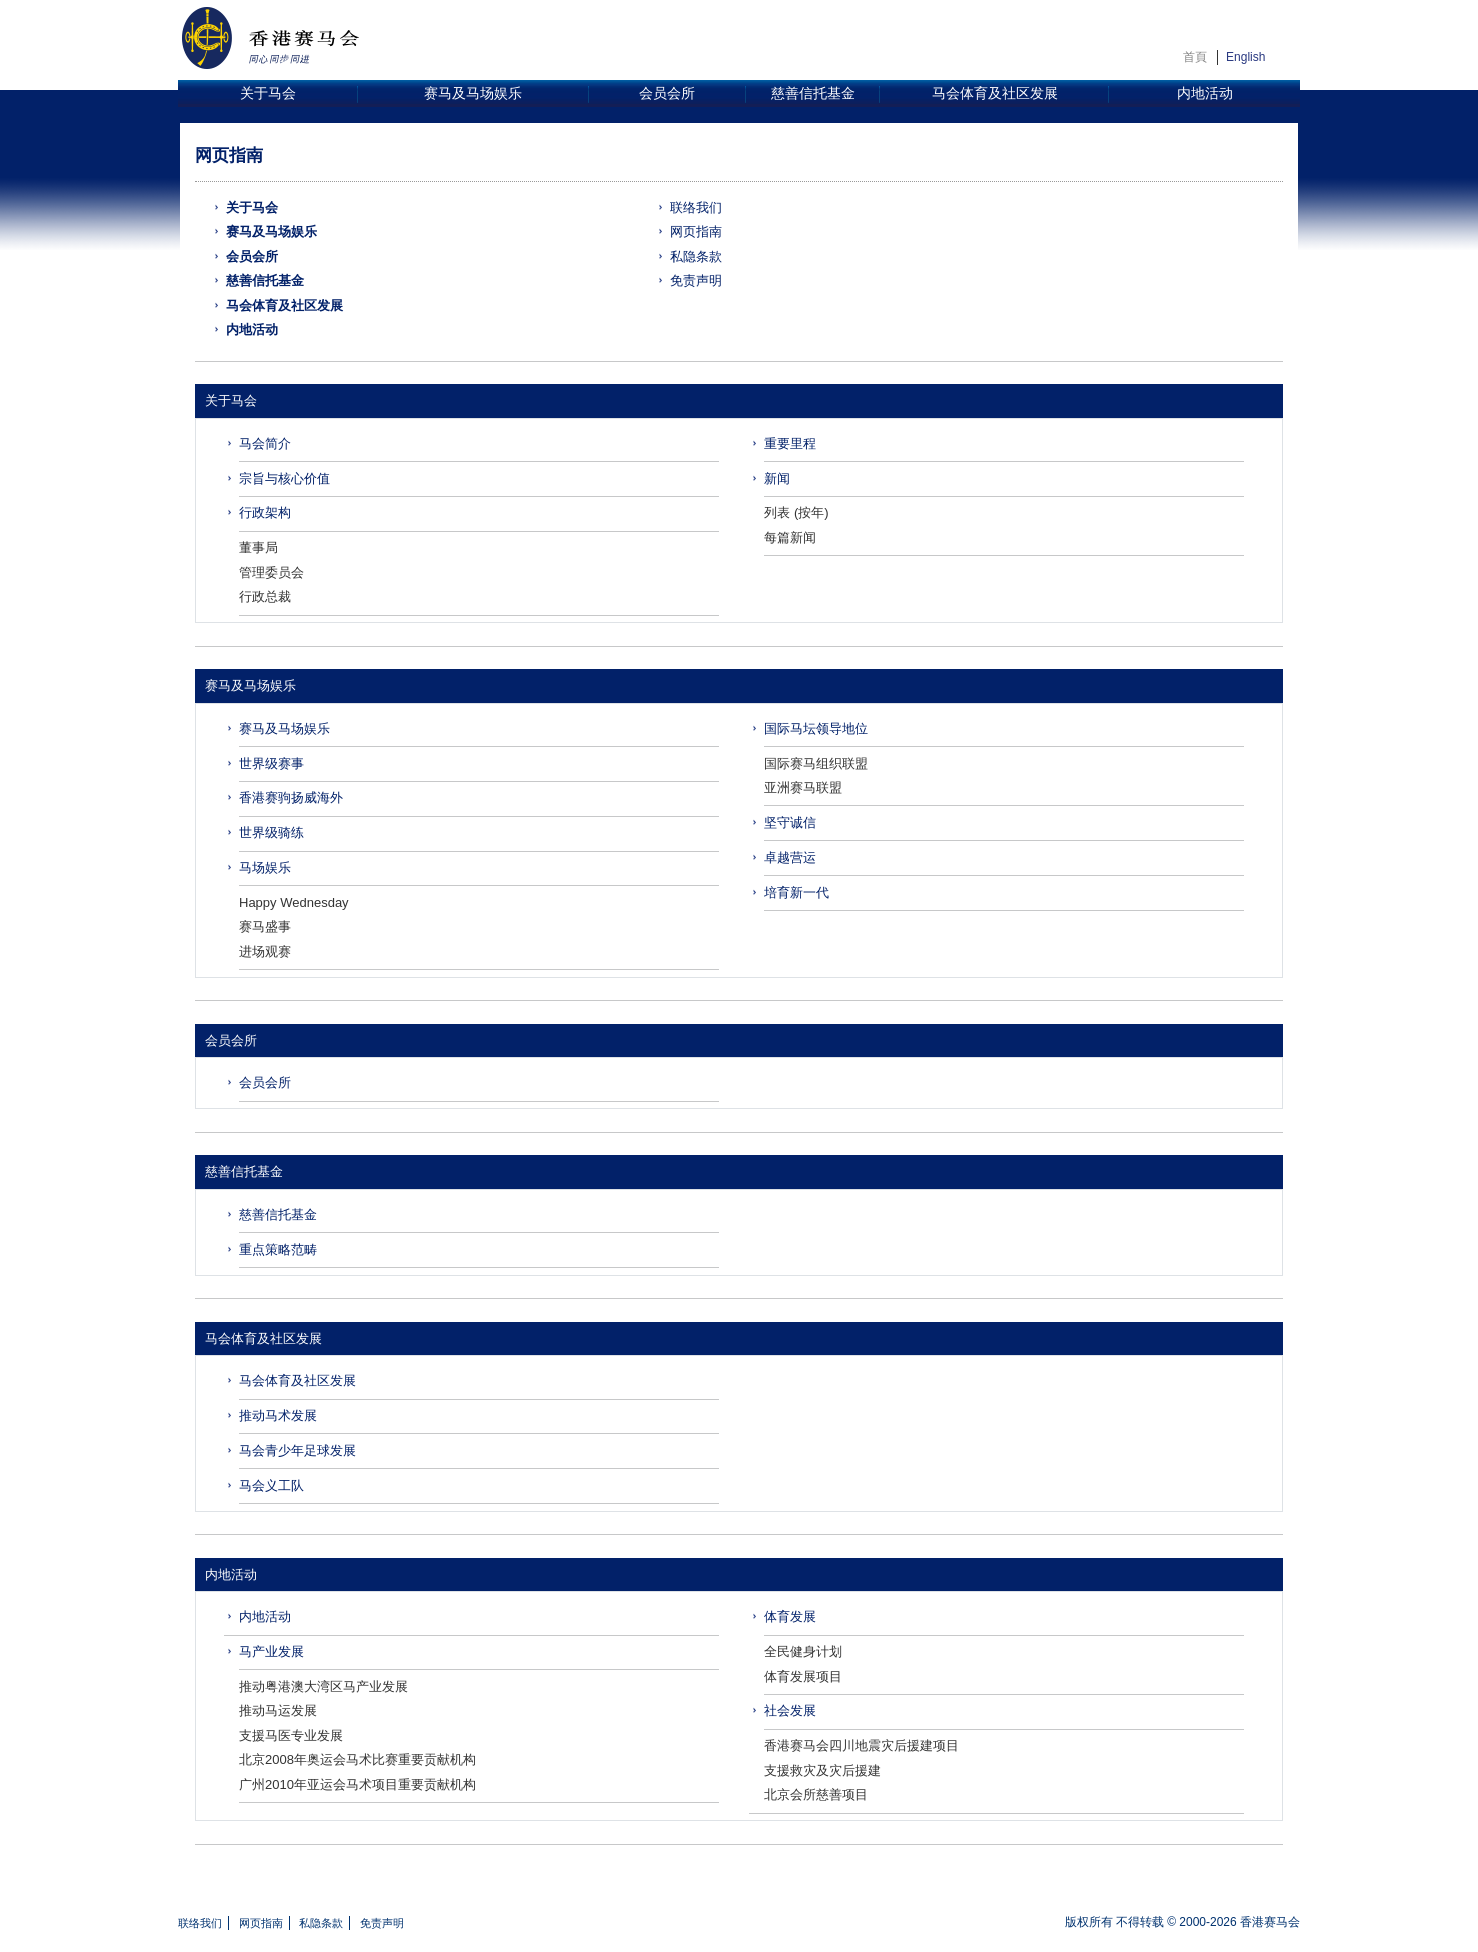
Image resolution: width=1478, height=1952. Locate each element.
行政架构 (265, 512)
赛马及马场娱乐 (473, 93)
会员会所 (667, 93)
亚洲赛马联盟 (803, 787)
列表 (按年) (796, 512)
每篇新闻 (790, 537)
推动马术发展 (278, 1415)
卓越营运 (790, 857)
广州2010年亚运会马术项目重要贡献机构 (357, 1784)
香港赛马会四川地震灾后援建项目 (861, 1745)
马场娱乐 (265, 867)
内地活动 (1205, 93)
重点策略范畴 (278, 1249)
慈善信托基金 (813, 93)
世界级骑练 (271, 832)
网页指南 (696, 231)
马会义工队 (271, 1485)
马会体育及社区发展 (995, 93)
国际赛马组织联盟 (816, 763)
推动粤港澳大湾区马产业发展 (323, 1686)
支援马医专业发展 (291, 1735)
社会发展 (790, 1710)
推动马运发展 (278, 1710)
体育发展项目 (803, 1676)
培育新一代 (796, 892)
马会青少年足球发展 (297, 1450)
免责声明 (696, 280)
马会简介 (265, 443)
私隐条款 (696, 256)
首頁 (1195, 57)
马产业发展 (271, 1651)
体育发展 (790, 1616)
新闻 (777, 478)
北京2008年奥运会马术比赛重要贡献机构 (357, 1759)
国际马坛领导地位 (816, 728)
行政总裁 (265, 596)
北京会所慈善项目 (816, 1794)
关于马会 (268, 93)
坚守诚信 (790, 822)
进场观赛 (265, 951)
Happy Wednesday (294, 902)
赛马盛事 (265, 926)
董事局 (258, 547)
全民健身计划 (803, 1651)
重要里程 (790, 443)
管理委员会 (271, 572)
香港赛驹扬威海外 (291, 797)
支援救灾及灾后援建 (822, 1770)
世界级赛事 (271, 763)
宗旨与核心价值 (284, 478)
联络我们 (696, 207)
